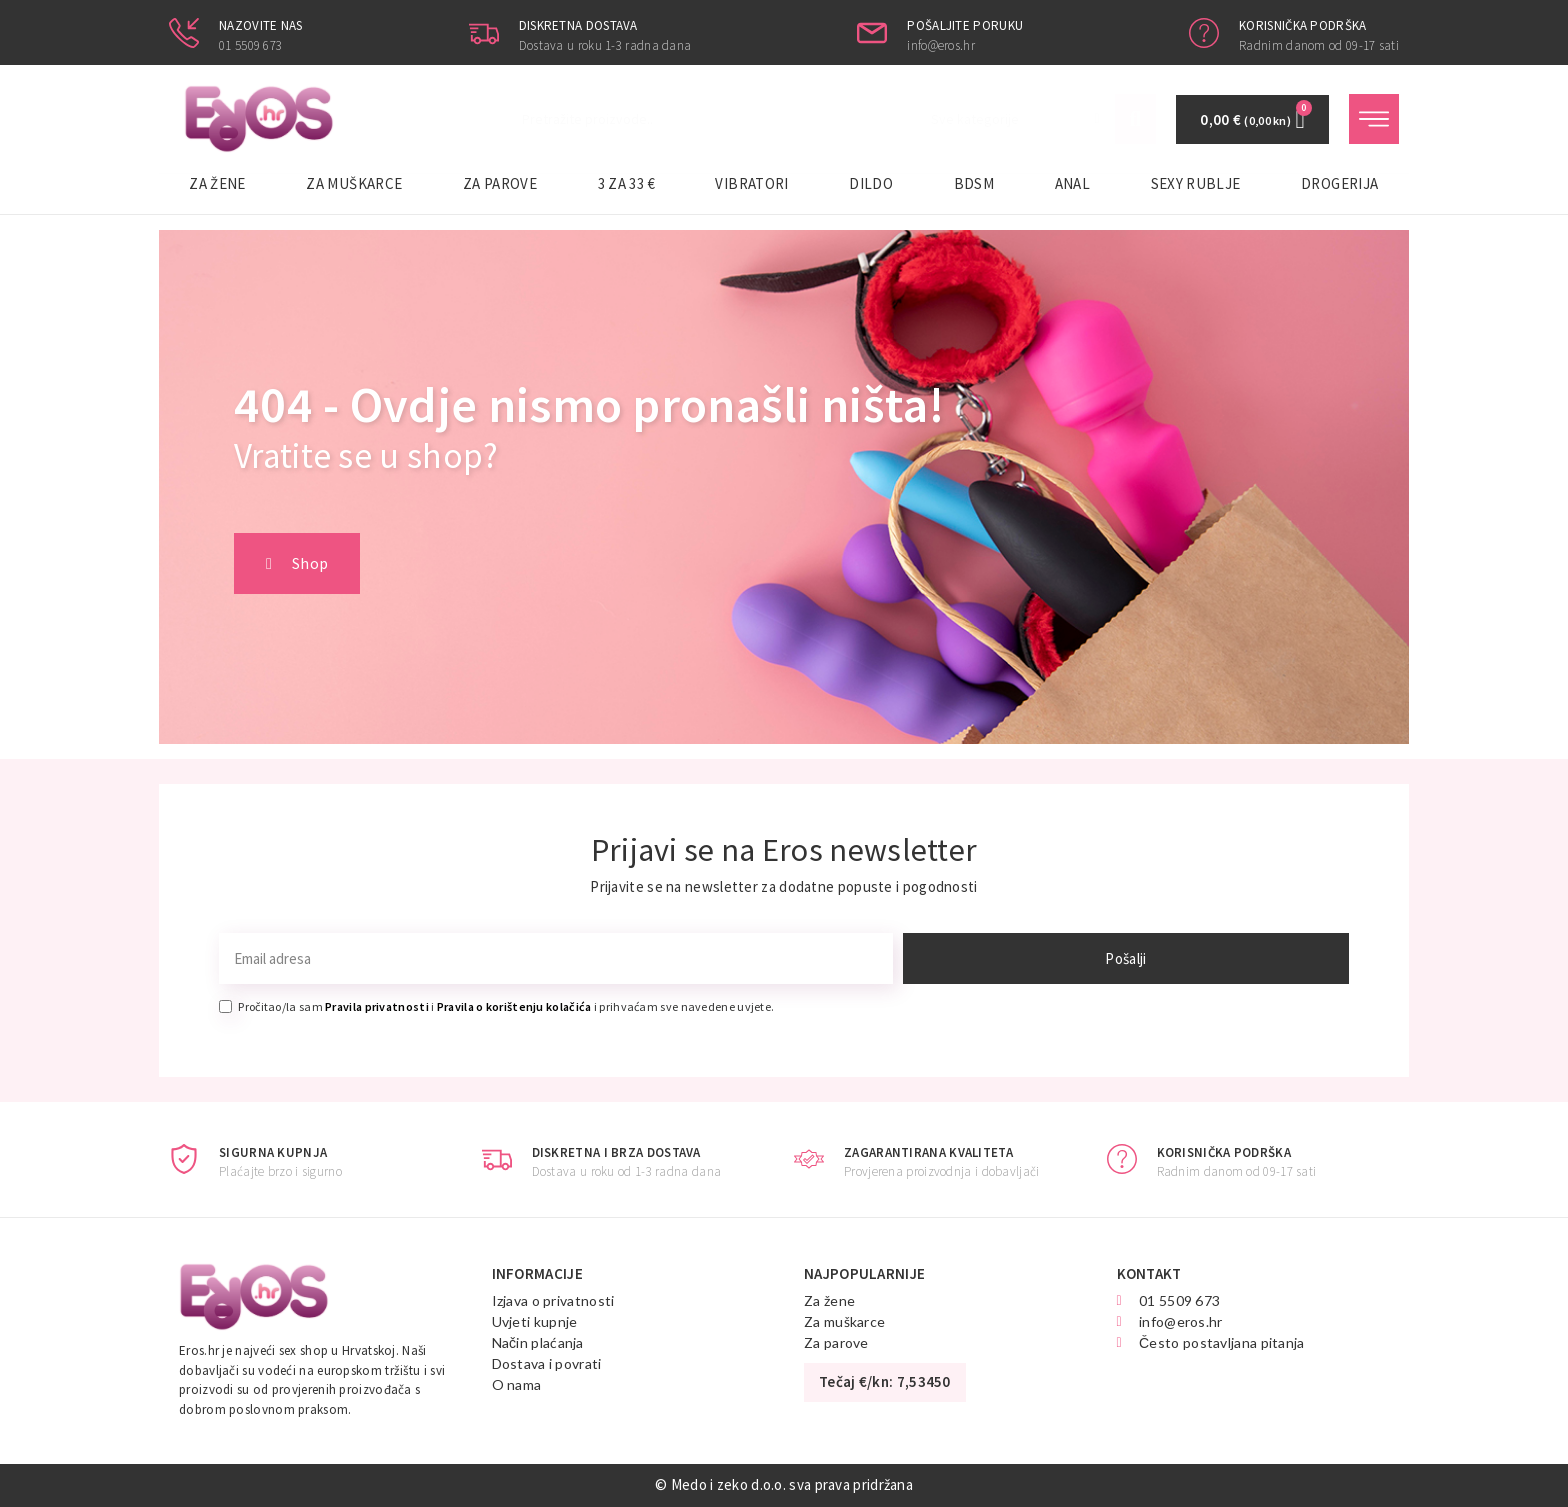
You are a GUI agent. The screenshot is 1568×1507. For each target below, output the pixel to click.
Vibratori (751, 183)
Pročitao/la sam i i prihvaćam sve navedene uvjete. (506, 1006)
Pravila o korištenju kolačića (514, 1006)
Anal (1072, 183)
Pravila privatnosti (377, 1006)
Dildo (871, 183)
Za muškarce (354, 183)
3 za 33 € (626, 183)
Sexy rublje (1196, 183)
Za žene (217, 183)
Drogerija (1339, 183)
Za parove (500, 183)
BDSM (974, 183)
